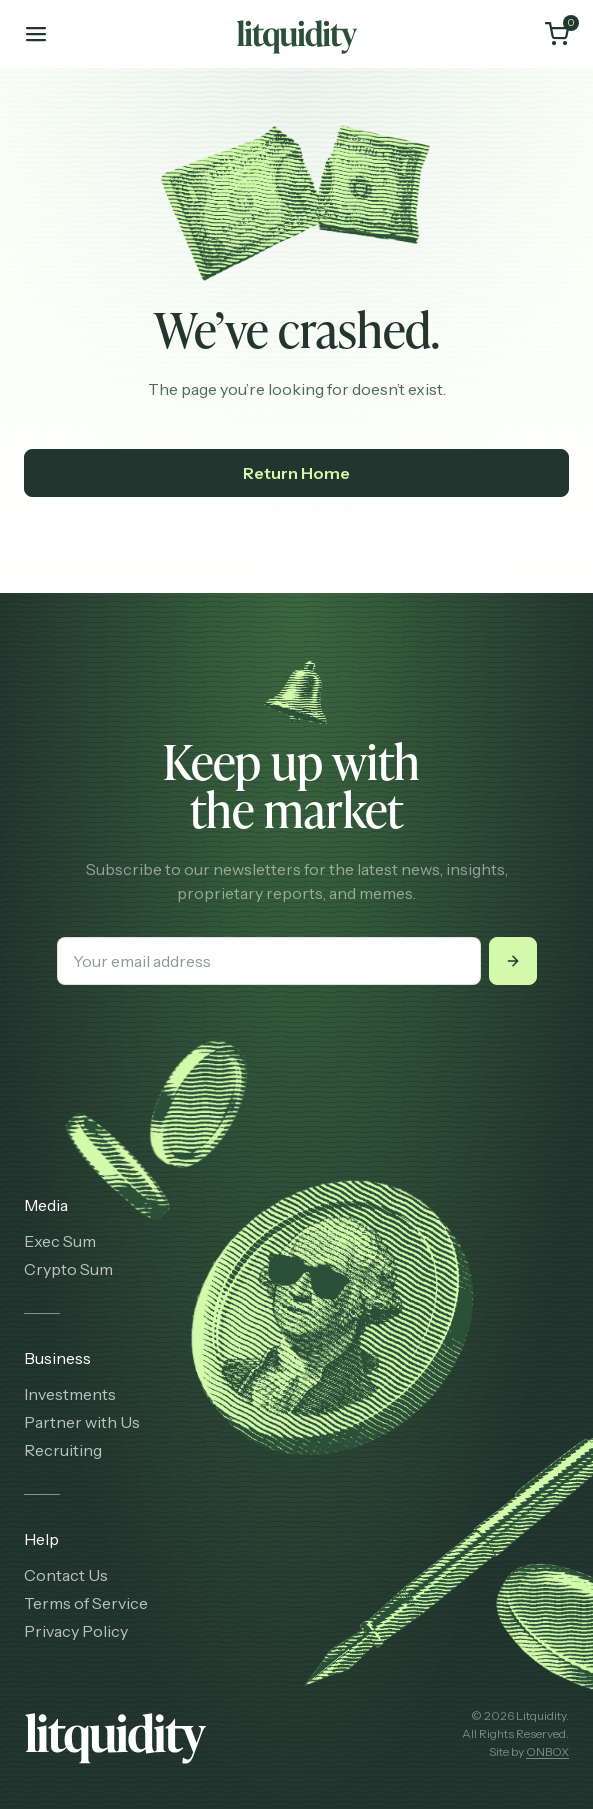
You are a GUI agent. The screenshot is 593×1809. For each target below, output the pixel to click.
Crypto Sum (68, 1269)
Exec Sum (60, 1241)
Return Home (296, 473)
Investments (70, 1394)
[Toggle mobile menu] (36, 34)
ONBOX (547, 1751)
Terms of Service (86, 1603)
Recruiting (63, 1450)
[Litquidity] (297, 34)
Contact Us (66, 1575)
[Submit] (513, 961)
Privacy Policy (76, 1631)
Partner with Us (82, 1422)
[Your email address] (269, 961)
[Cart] (557, 34)
